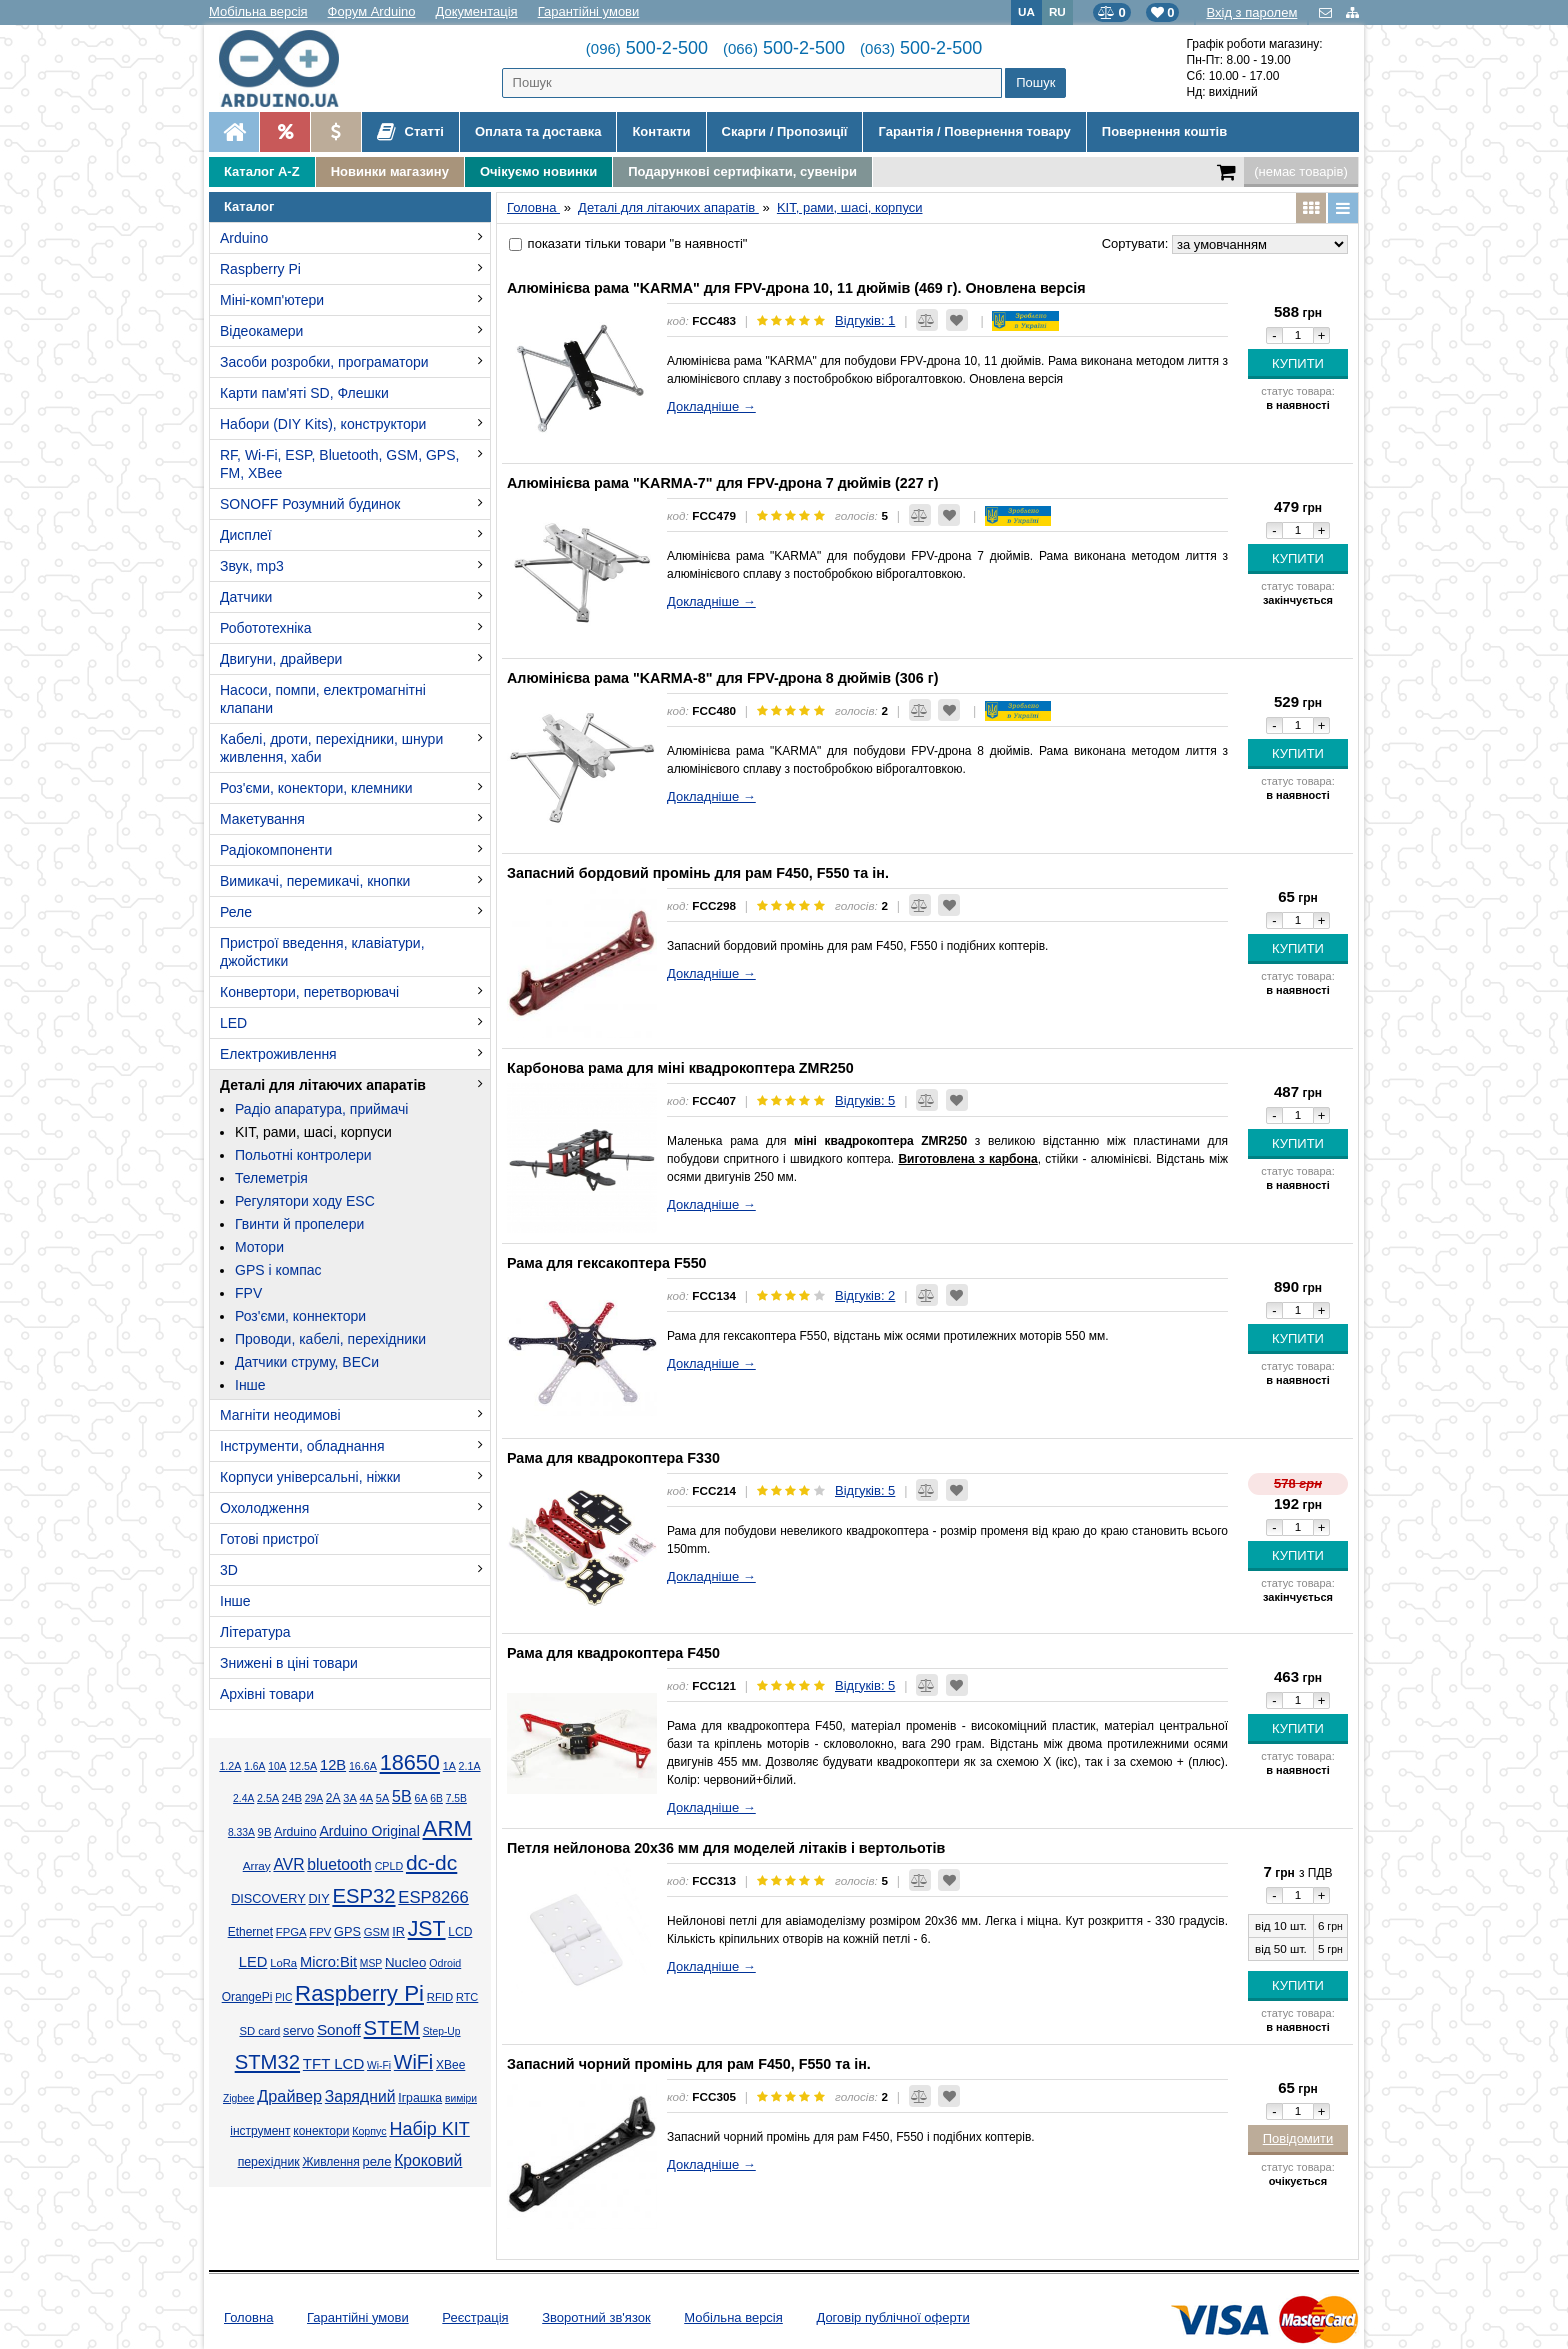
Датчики (246, 597)
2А (333, 1798)
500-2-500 (647, 48)
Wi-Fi (379, 2065)
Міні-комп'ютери (272, 300)
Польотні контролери (303, 1155)
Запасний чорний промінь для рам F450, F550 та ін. (689, 2064)
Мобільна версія (258, 11)
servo (298, 2031)
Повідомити (1298, 2138)
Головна (248, 2317)
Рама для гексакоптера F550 (607, 1263)
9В (265, 1832)
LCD (460, 1932)
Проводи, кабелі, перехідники (330, 1339)
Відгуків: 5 (865, 1100)
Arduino (244, 238)
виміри (461, 2098)
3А (349, 1798)
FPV (248, 1293)
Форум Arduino (372, 11)
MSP (371, 1963)
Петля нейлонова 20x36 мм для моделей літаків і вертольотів (726, 1848)
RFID (440, 1997)
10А (277, 1766)
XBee (450, 2065)
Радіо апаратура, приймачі (321, 1109)
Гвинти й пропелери (299, 1224)
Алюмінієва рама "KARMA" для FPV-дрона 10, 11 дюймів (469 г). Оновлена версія (796, 288)
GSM (377, 1932)
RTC (467, 1997)
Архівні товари (267, 1694)
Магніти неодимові (280, 1415)
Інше (250, 1385)
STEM (392, 2028)
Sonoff (339, 2029)
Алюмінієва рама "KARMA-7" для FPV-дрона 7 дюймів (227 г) (722, 483)
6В (436, 1798)
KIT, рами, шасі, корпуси (313, 1132)
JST (427, 1929)
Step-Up (442, 2031)
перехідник (269, 2162)
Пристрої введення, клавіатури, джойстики (322, 952)
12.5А (303, 1766)
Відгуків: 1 (865, 320)
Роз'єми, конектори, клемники (316, 788)
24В (292, 1798)
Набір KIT (429, 2129)
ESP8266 (433, 1897)
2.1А (470, 1766)
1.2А (230, 1766)
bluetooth (339, 1864)
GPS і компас (278, 1270)
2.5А (268, 1798)
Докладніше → (711, 406)
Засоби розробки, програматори (324, 362)
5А (382, 1798)
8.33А (241, 1832)
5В (402, 1796)
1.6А (254, 1766)
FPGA (291, 1932)
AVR (288, 1864)
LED (233, 1023)
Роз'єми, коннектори (300, 1316)
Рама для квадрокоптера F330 (613, 1458)
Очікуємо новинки (538, 171)
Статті (410, 132)
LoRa (283, 1963)
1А (449, 1766)
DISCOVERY (268, 1899)
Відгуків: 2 (865, 1295)
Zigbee (238, 2098)
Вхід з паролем (1251, 12)
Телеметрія (271, 1178)
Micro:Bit (328, 1962)
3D (229, 1570)
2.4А (243, 1798)
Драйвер (289, 2096)
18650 (410, 1762)
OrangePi (247, 1997)
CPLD (389, 1866)
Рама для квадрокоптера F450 (613, 1653)
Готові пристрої (269, 1539)
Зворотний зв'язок (596, 2317)
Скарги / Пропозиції (785, 131)
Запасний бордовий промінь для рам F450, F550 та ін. (698, 873)
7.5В (456, 1798)
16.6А (363, 1766)
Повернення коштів (1164, 131)
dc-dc (431, 1862)
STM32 (267, 2062)
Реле (236, 912)
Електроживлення (278, 1054)
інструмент (260, 2131)
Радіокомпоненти (276, 850)
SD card (259, 2031)
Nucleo (405, 1962)
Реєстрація (475, 2317)
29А (314, 1798)
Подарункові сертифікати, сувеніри (742, 171)
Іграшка (420, 2098)
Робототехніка (266, 628)
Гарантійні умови (589, 11)
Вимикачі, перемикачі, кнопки (315, 881)
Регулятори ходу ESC (305, 1201)
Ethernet (250, 1932)
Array (257, 1865)
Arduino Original (369, 1831)
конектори (321, 2131)
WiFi (413, 2062)
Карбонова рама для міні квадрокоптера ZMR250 (680, 1068)
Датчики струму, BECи (307, 1362)
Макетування (262, 819)
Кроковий (428, 2160)
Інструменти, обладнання (302, 1446)
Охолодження (264, 1508)
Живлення (330, 2162)
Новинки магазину (390, 171)
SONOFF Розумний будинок (310, 504)
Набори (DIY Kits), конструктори (323, 424)
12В (333, 1765)
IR (398, 1932)
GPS (347, 1932)
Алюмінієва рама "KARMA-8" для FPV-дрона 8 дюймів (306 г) (722, 678)
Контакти (661, 131)
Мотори (259, 1247)
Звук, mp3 (252, 566)
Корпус (369, 2131)
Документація (477, 11)
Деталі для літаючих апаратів (323, 1085)
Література (255, 1632)
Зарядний (360, 2096)
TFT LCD (333, 2063)
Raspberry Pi (260, 269)
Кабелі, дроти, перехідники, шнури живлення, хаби (331, 748)
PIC (283, 1997)
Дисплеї (246, 535)
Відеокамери (261, 331)
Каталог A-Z (262, 171)
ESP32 (363, 1896)
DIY (318, 1899)
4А (366, 1798)
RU (1057, 11)
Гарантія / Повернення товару (974, 131)
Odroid (445, 1963)
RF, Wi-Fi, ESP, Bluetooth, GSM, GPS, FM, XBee (339, 464)
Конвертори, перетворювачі (309, 992)
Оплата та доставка (538, 131)
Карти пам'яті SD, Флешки (304, 393)
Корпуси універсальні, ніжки (310, 1477)
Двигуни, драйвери (281, 659)
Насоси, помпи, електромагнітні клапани (323, 699)
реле (377, 2161)
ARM (448, 1828)
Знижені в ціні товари (289, 1663)
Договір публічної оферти (892, 2317)
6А (420, 1798)
